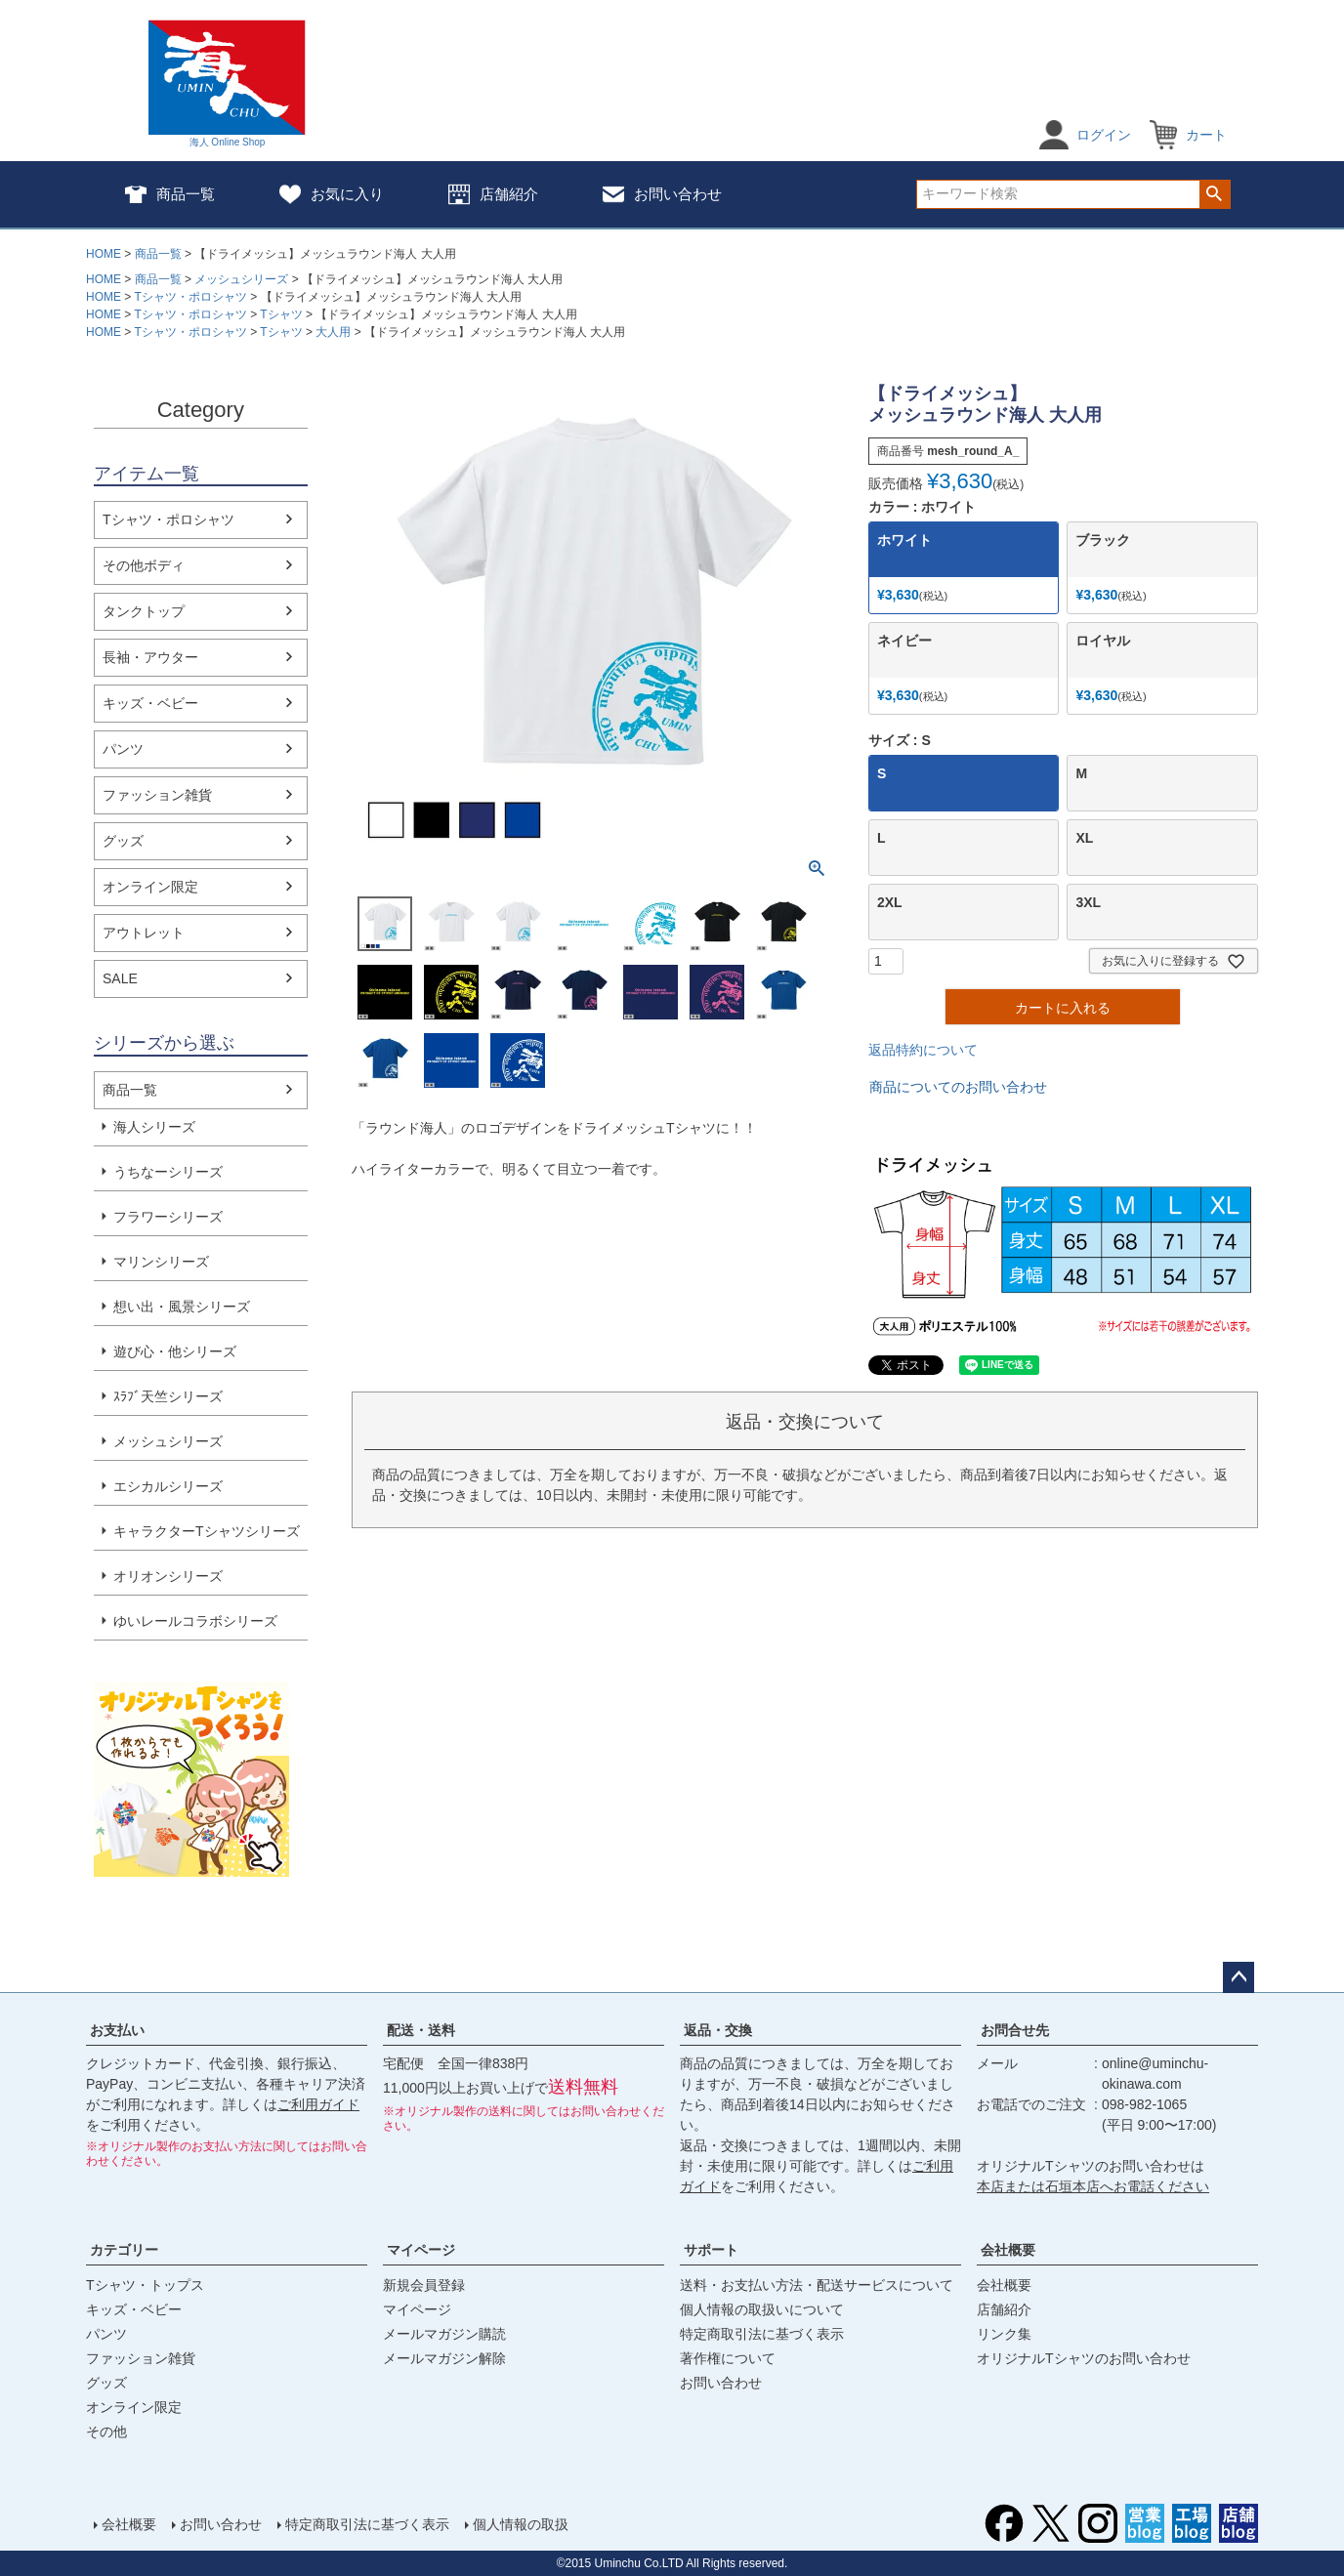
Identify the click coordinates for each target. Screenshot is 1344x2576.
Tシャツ (281, 314)
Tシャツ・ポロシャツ (190, 297)
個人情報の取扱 (520, 2524)
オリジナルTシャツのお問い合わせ (1084, 2358)
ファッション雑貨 (157, 795)
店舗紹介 (493, 194)
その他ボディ (144, 565)
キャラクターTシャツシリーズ (206, 1531)
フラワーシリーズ (168, 1217)
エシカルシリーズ (168, 1486)
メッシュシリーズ (241, 279)
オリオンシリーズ (168, 1576)
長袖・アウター (150, 657)
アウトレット (144, 932)
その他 (106, 2431)
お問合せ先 (1015, 2030)
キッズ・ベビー (150, 703)
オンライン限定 (150, 886)
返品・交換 (718, 2030)
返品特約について (923, 1050)
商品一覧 (170, 194)
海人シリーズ (154, 1127)
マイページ (421, 2250)
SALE (120, 978)
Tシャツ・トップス (145, 2285)
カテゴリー (124, 2250)
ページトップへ (1238, 1977)
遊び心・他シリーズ (174, 1351)
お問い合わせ (662, 194)
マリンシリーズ (161, 1261)
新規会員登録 (424, 2285)
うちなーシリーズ (168, 1172)
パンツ (123, 749)
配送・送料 (421, 2030)
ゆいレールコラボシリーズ (195, 1621)
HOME (103, 254)
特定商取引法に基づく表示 (762, 2334)
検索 (1214, 194)
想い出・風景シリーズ (181, 1306)
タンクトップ (144, 611)
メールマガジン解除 (444, 2358)
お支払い (117, 2030)
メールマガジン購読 (444, 2334)
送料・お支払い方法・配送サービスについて (816, 2285)
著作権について (728, 2358)
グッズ (123, 841)
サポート (711, 2250)
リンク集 (1004, 2334)
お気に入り (331, 194)
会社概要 (1008, 2250)
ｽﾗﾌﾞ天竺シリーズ (168, 1396)
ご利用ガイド (318, 2104)
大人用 (333, 332)
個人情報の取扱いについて (762, 2309)
